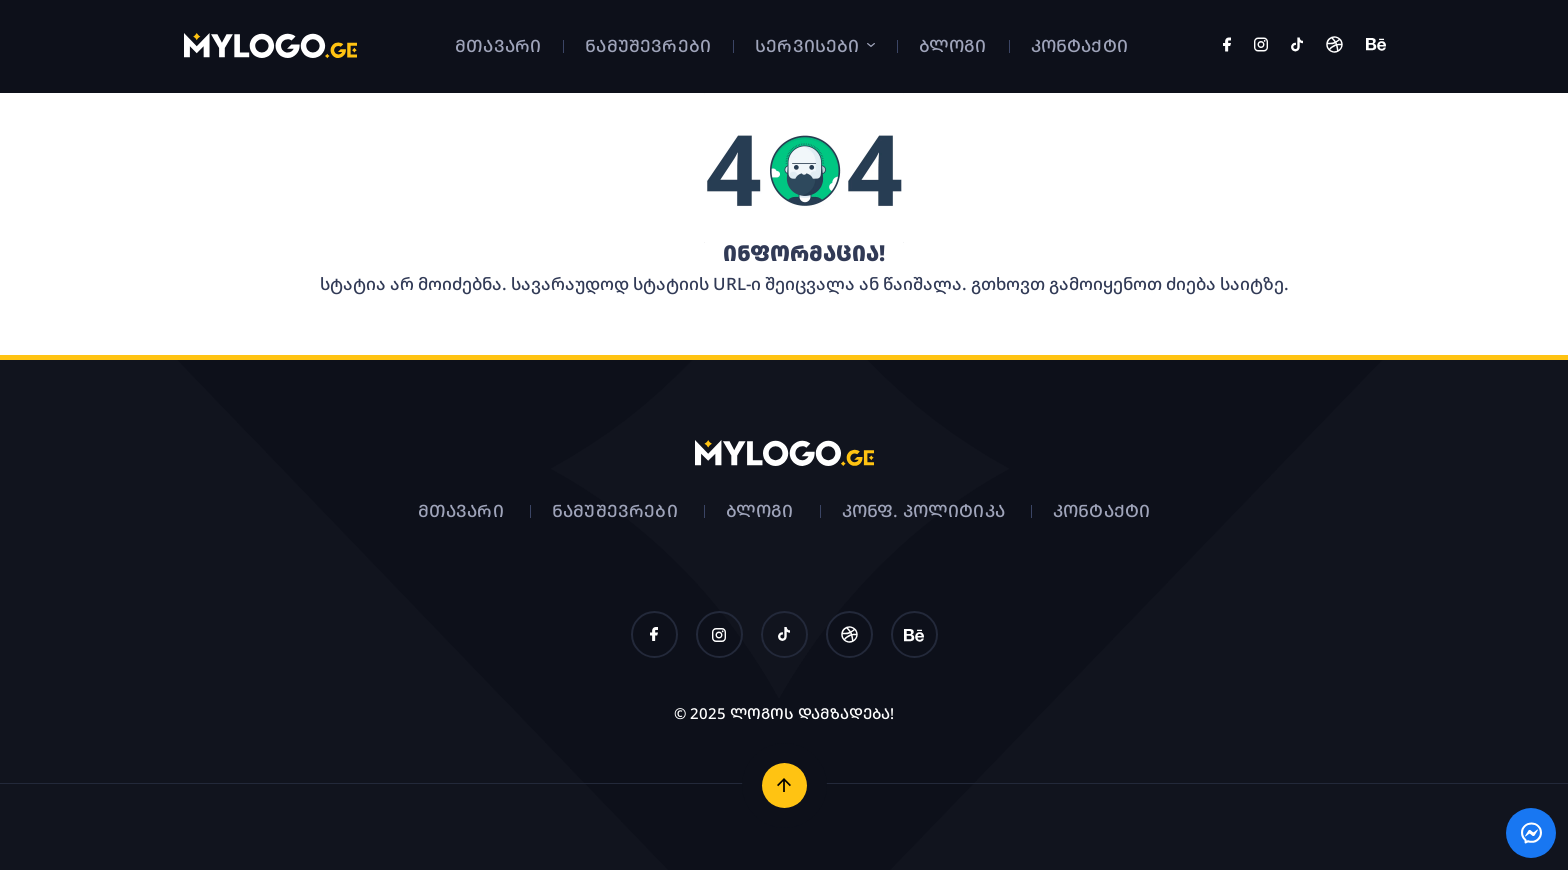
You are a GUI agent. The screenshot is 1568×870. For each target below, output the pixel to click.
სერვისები (815, 45)
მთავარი (498, 45)
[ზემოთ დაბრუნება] (784, 785)
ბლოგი (953, 45)
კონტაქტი (1079, 45)
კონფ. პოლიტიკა (923, 510)
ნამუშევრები (648, 45)
